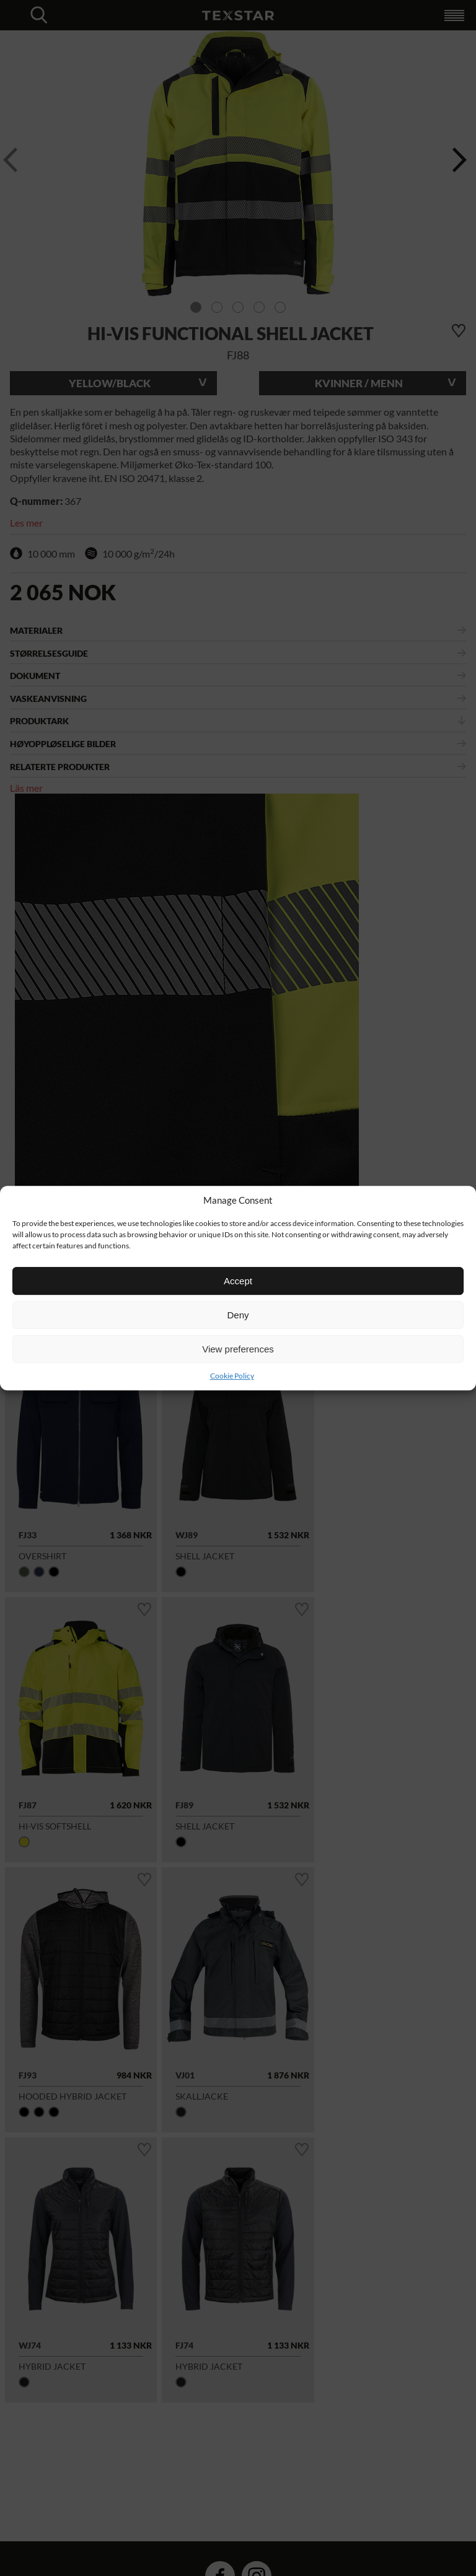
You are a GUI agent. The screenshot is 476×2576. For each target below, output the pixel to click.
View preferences (238, 1349)
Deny (238, 1315)
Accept (238, 1281)
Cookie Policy (232, 1375)
